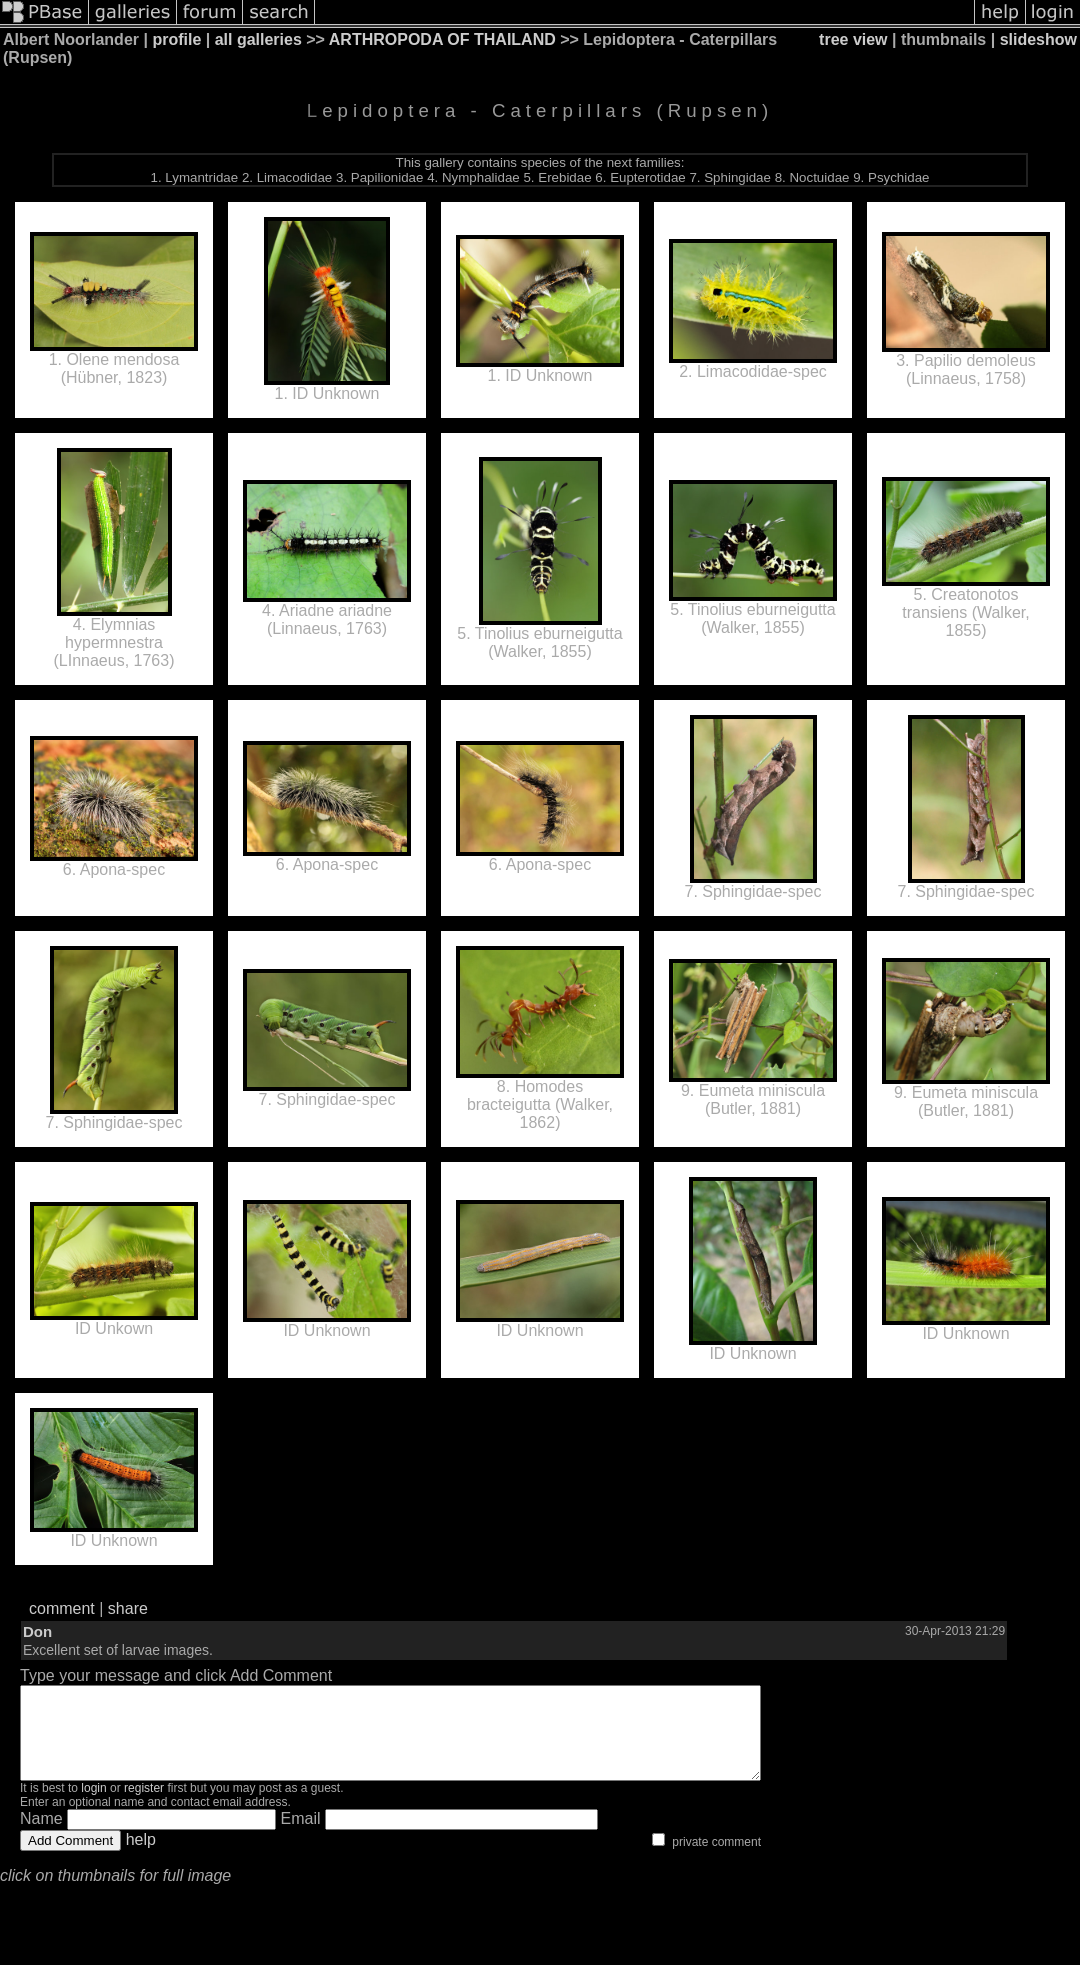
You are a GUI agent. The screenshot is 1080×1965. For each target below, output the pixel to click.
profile (176, 39)
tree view (853, 39)
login (93, 1806)
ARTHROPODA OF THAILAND (442, 39)
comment (62, 1608)
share (128, 1608)
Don (37, 1631)
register (144, 1806)
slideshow (1038, 39)
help (141, 1857)
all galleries (258, 39)
